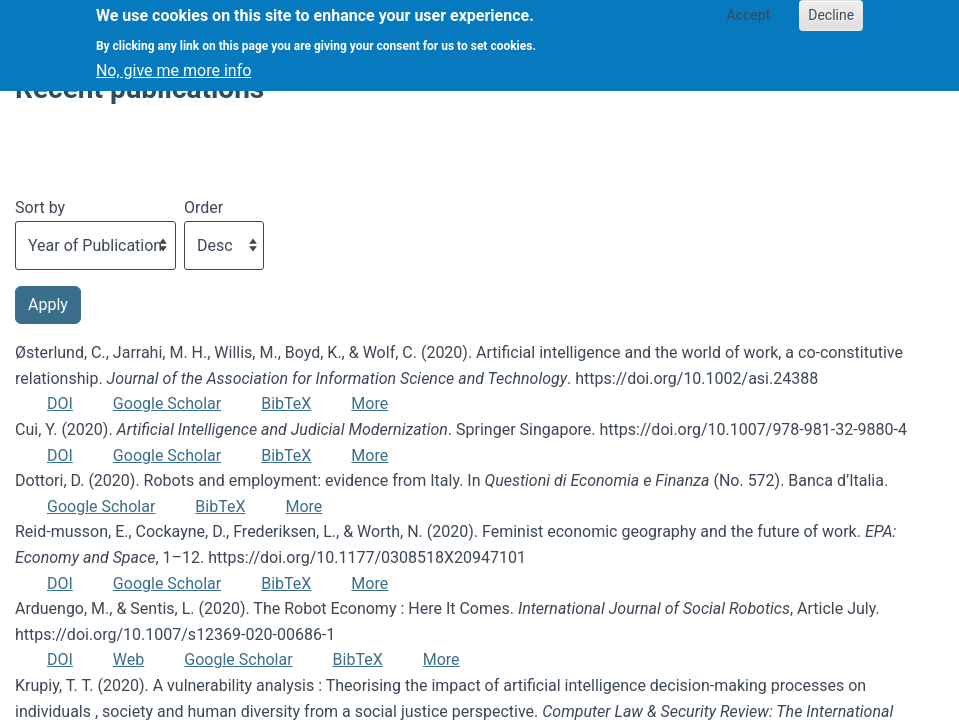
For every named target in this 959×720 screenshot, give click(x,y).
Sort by (40, 207)
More (369, 403)
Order (203, 207)
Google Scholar (167, 403)
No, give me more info (173, 62)
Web (128, 659)
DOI (60, 403)
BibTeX (286, 403)
